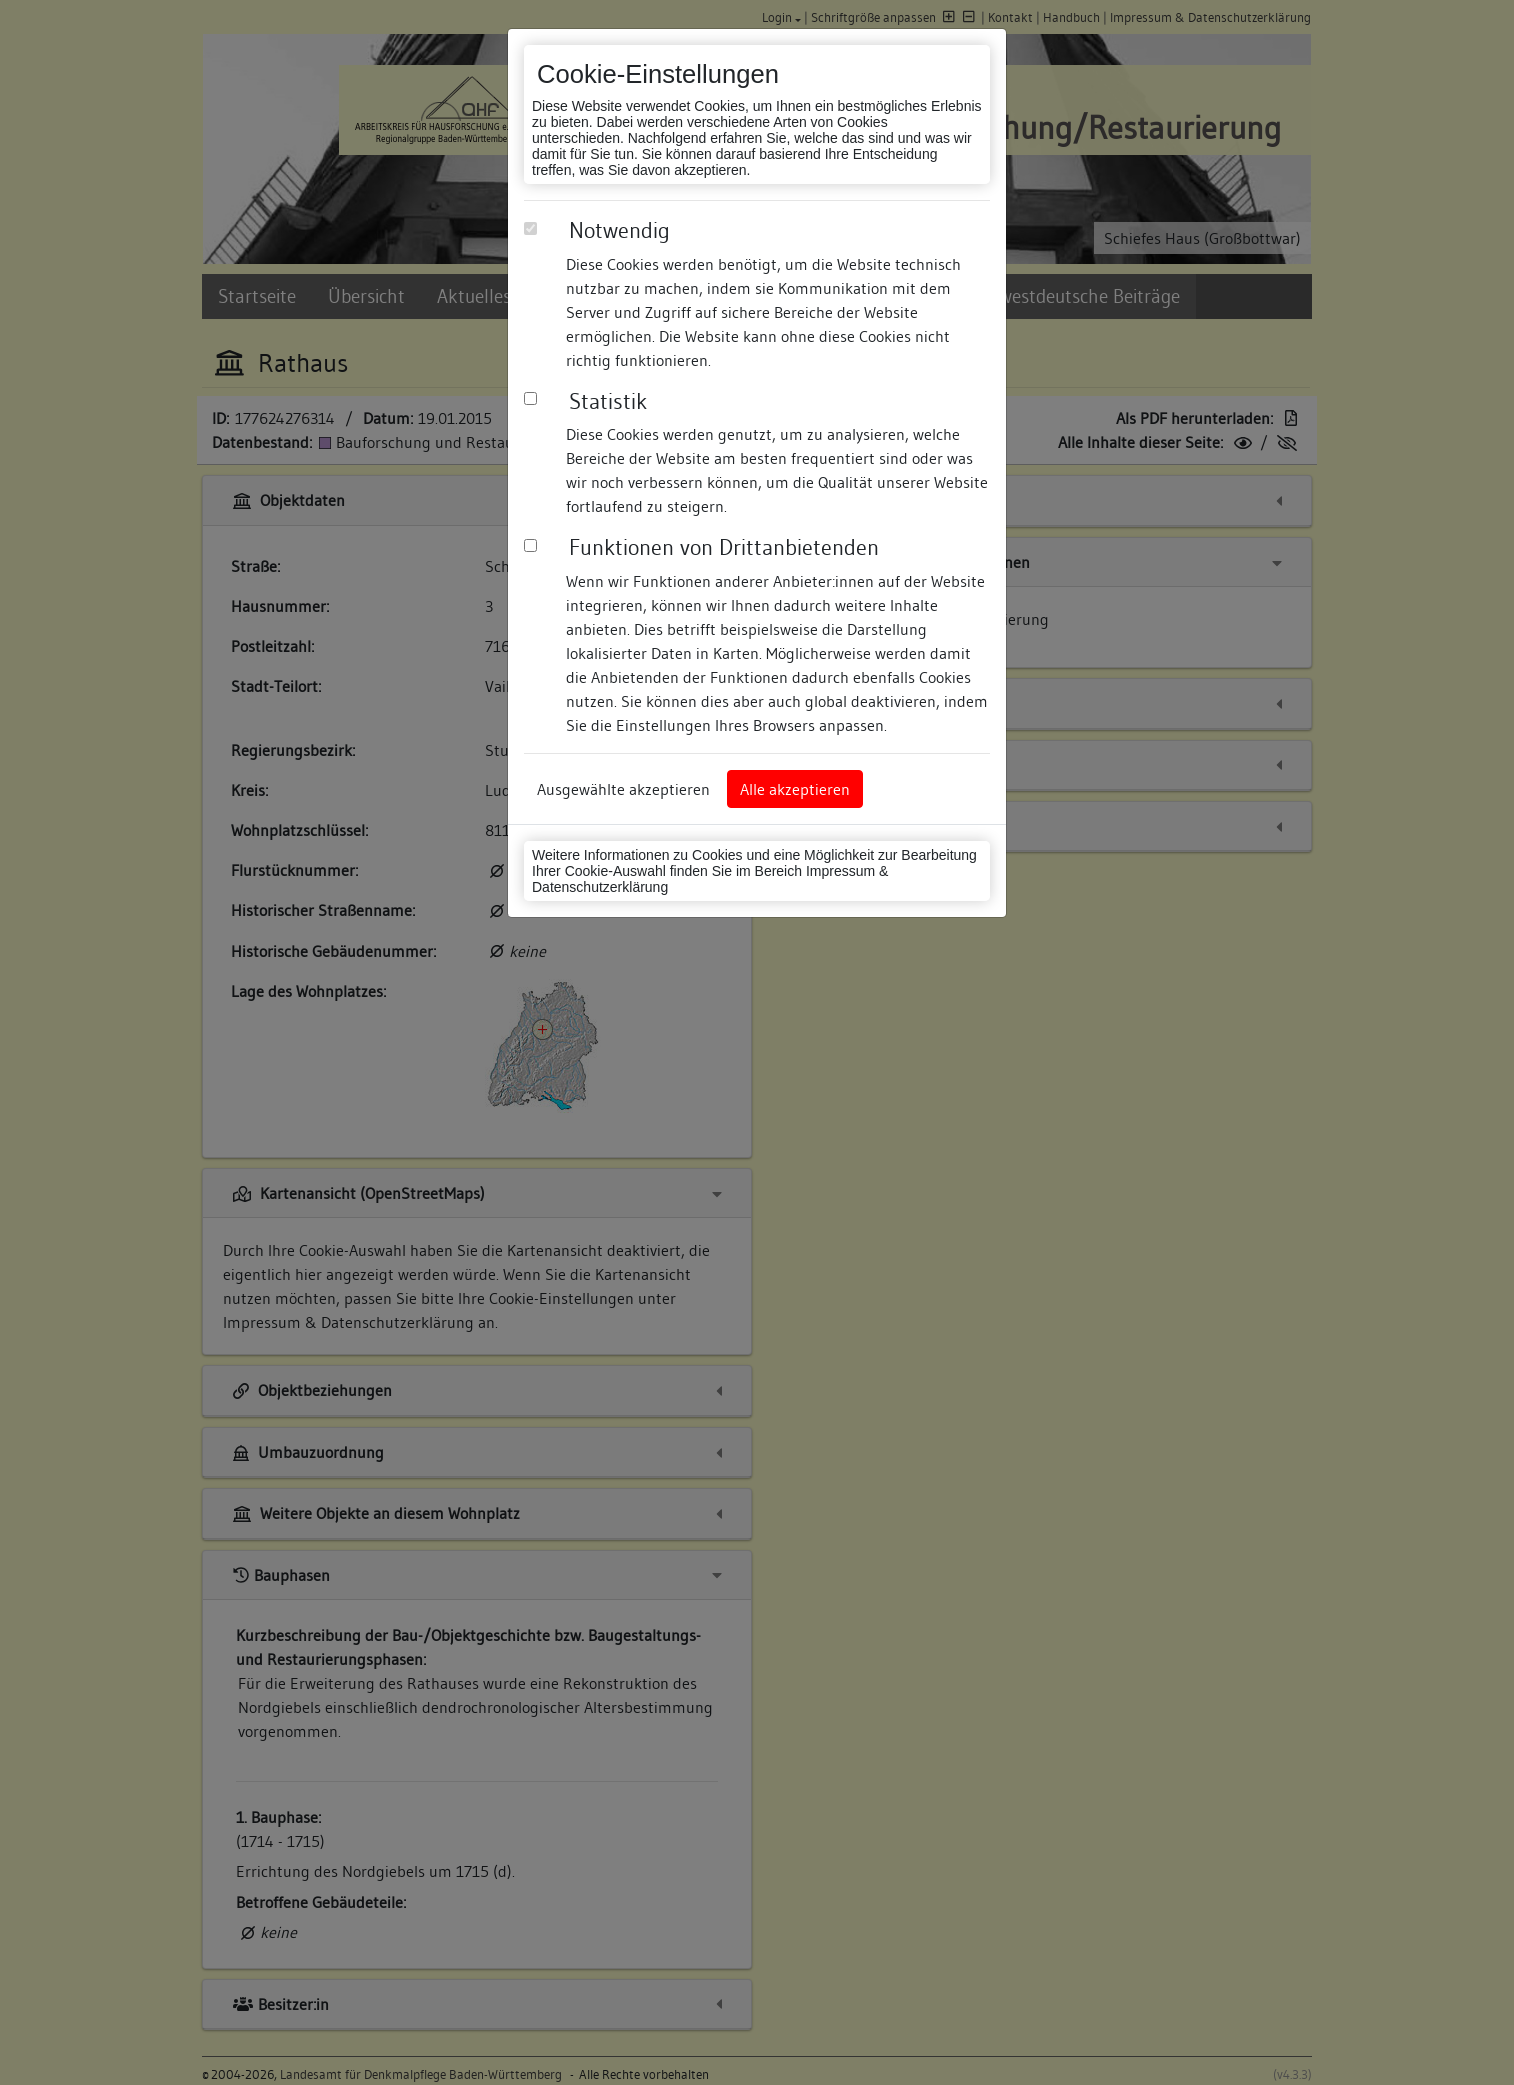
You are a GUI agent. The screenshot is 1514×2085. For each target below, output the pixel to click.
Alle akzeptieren (795, 789)
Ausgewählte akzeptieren (623, 789)
